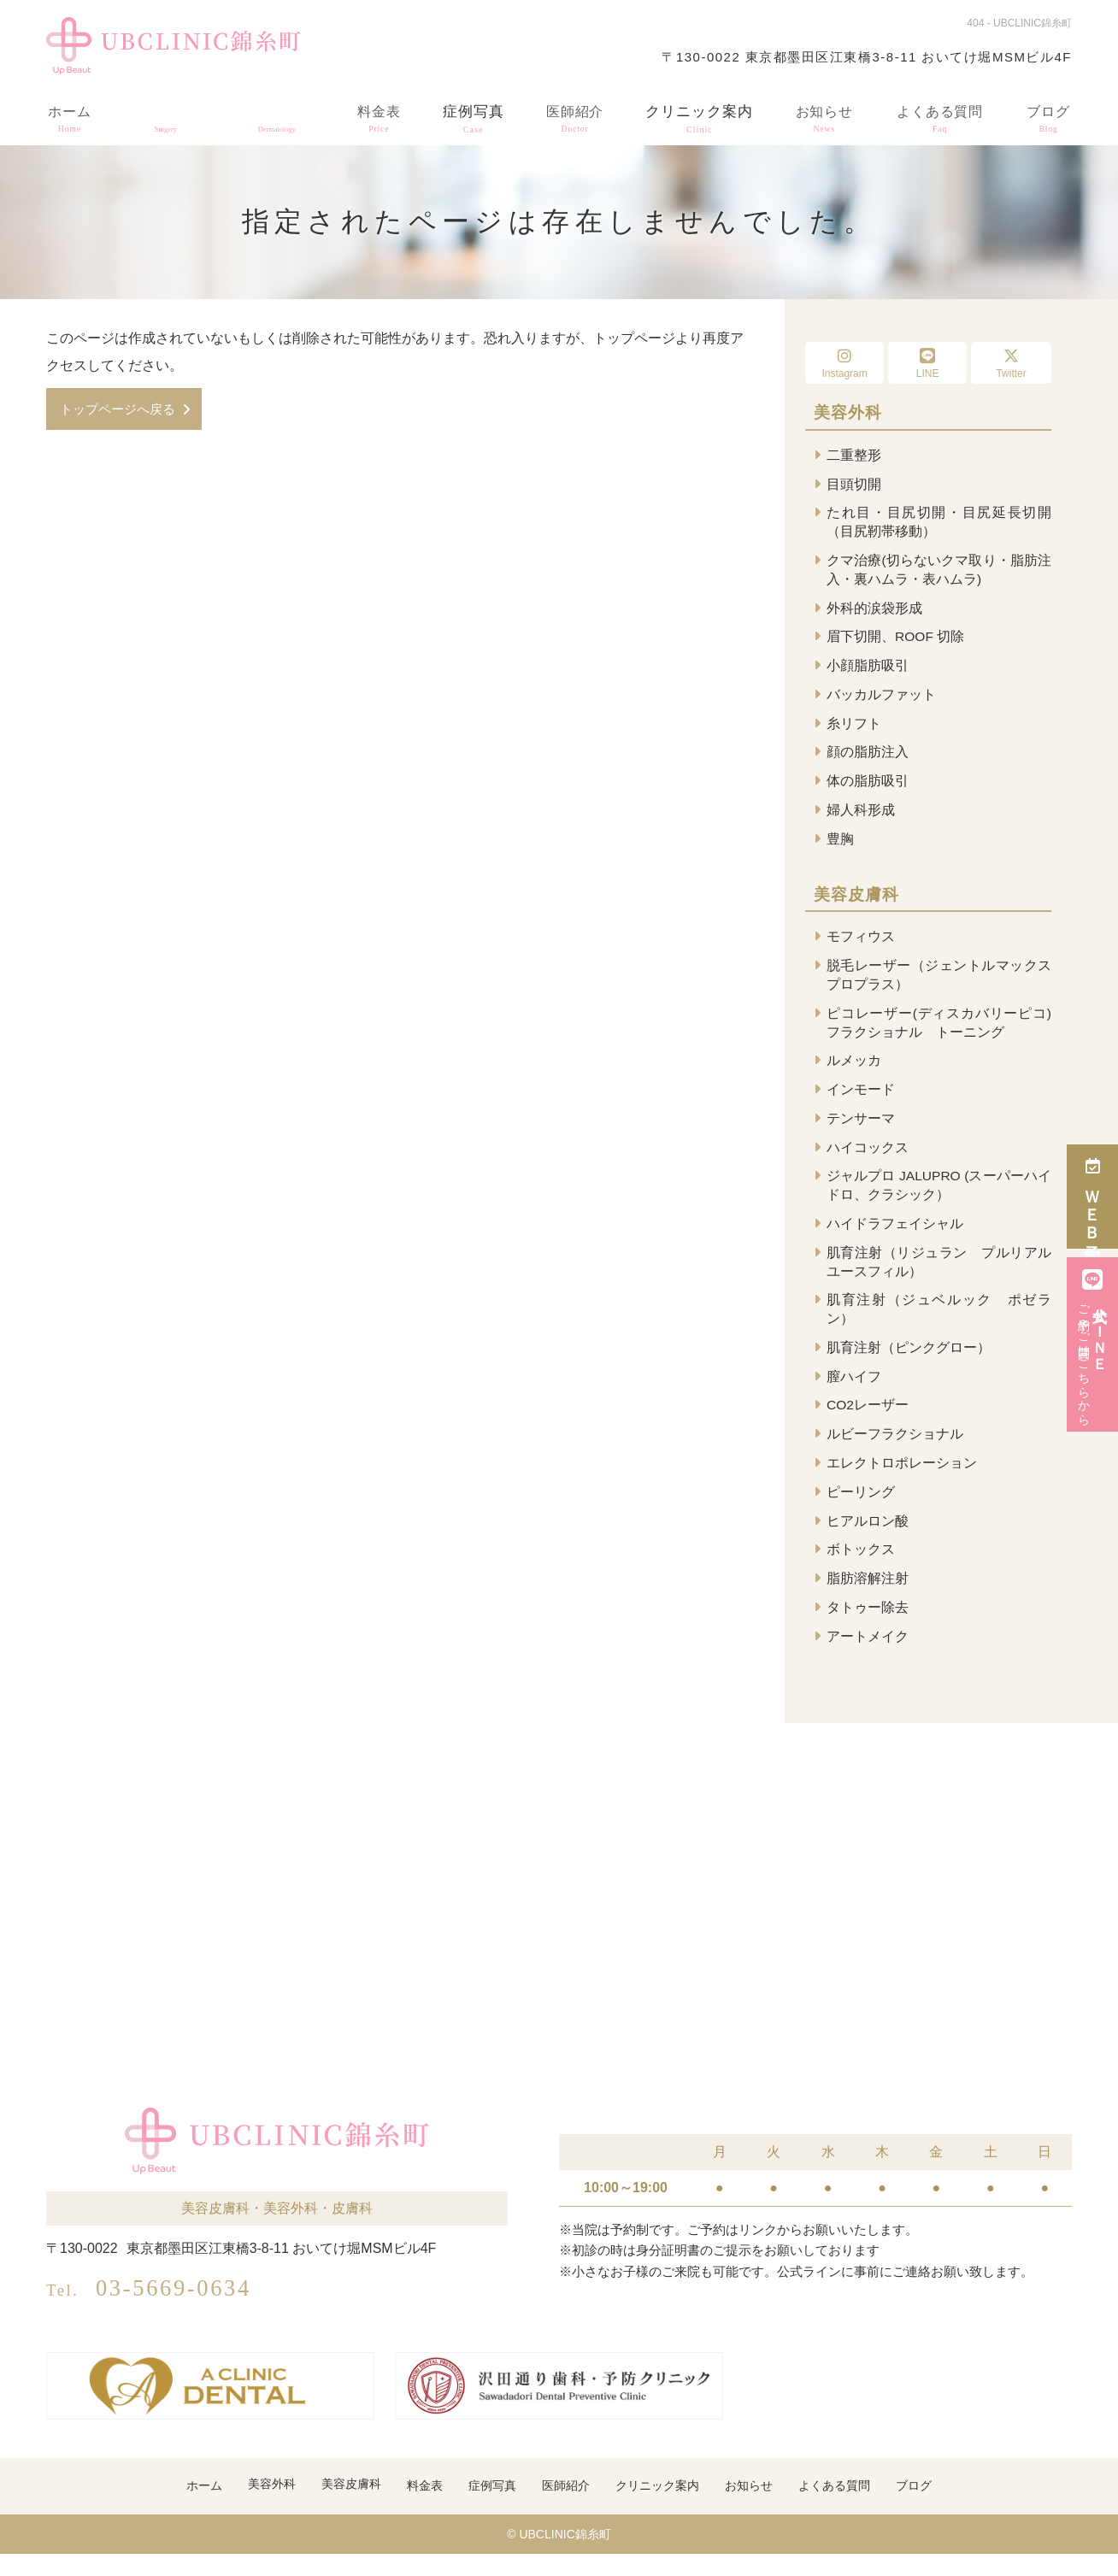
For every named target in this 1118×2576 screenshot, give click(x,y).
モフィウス (861, 945)
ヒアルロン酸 (868, 1539)
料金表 (375, 115)
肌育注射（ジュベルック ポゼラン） (939, 1324)
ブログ (1049, 115)
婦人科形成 (861, 816)
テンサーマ (861, 1129)
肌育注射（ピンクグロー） (909, 1363)
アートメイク (868, 1657)
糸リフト (854, 728)
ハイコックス (868, 1159)
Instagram (844, 363)
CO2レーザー (868, 1422)
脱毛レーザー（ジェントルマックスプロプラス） (939, 983)
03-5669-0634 (176, 2307)
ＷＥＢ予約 (1093, 1197)
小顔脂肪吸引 (868, 669)
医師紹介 (572, 115)
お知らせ (821, 115)
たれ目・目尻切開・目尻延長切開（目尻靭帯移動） (939, 523)
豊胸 (840, 845)
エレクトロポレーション (902, 1480)
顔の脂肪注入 (868, 757)
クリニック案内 (696, 115)
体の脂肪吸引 (868, 787)
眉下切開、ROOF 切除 (896, 640)
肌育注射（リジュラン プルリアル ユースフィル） (939, 1275)
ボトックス (861, 1569)
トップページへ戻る (121, 409)
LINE (927, 363)
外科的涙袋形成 (874, 610)
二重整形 (854, 455)
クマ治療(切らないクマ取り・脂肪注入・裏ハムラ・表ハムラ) (939, 571)
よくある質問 (939, 115)
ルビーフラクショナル (895, 1451)
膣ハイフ (854, 1392)
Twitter (1011, 363)
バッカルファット (881, 698)
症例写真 (469, 115)
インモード (861, 1100)
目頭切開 (854, 484)
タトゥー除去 (868, 1627)
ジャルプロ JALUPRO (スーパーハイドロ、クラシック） (939, 1197)
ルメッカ (854, 1071)
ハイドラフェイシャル (895, 1237)
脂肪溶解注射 (868, 1598)
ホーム (69, 115)
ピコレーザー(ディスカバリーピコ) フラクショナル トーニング (939, 1032)
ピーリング (861, 1510)
